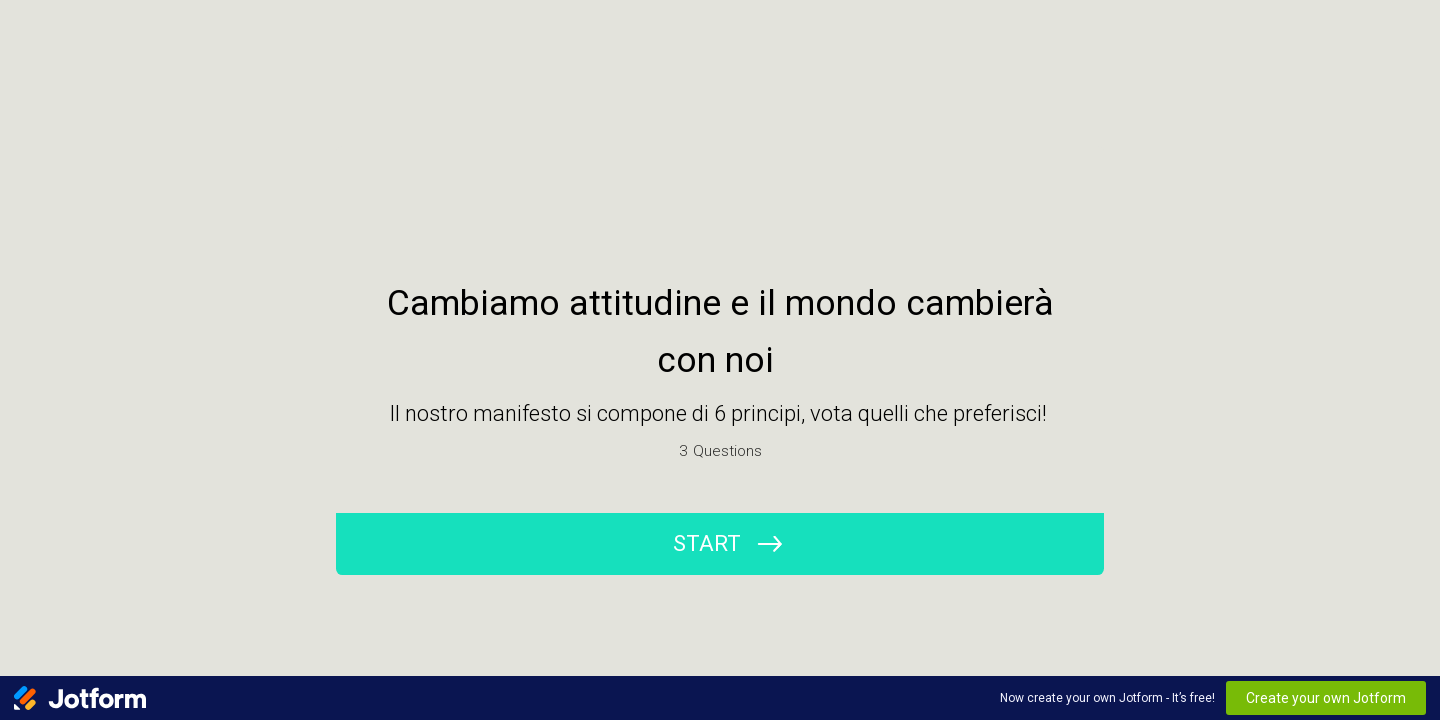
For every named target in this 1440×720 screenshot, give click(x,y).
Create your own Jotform (1326, 698)
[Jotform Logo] (80, 698)
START (707, 543)
